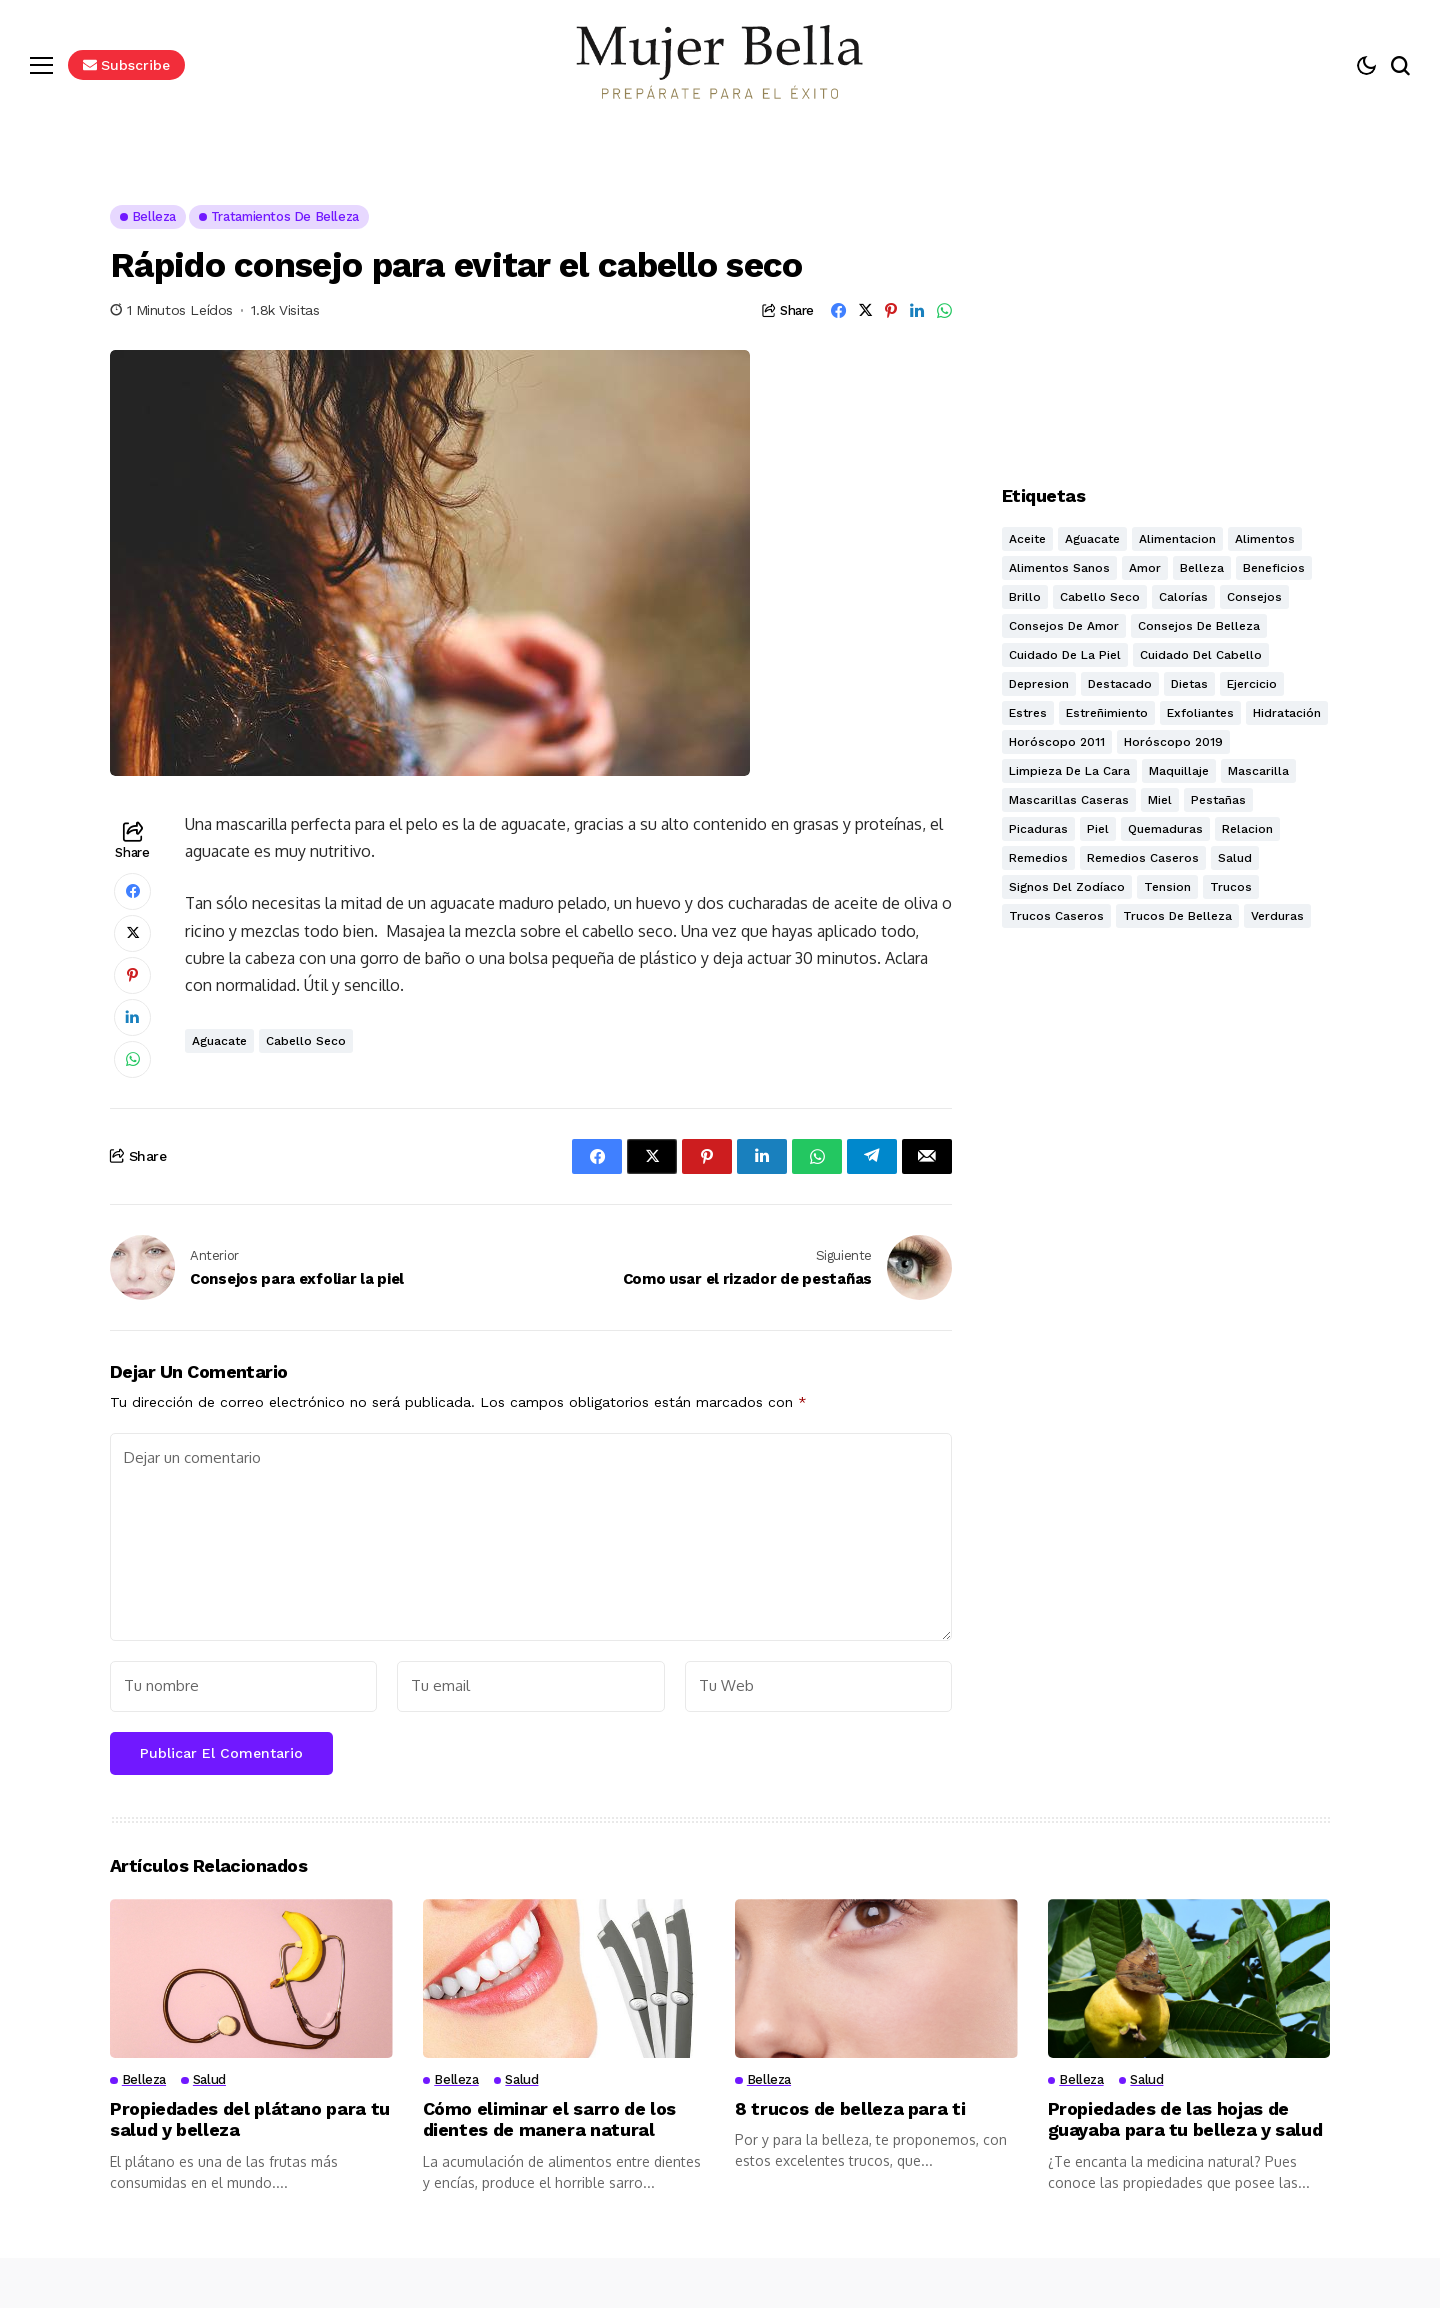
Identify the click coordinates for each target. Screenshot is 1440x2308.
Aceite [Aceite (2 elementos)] (1027, 539)
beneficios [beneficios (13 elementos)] (1274, 568)
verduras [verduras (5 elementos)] (1277, 916)
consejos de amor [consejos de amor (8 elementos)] (1064, 626)
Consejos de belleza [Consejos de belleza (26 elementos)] (1199, 626)
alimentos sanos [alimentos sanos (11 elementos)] (1059, 568)
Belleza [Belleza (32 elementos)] (1202, 568)
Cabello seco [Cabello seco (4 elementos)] (1100, 597)
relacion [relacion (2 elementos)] (1247, 829)
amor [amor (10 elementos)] (1145, 568)
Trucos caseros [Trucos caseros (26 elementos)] (1056, 916)
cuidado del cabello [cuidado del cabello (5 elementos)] (1201, 655)
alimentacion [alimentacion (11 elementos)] (1177, 539)
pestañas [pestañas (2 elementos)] (1218, 800)
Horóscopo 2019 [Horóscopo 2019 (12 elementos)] (1173, 742)
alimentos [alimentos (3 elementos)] (1265, 539)
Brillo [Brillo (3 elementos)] (1025, 597)
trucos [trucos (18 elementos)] (1231, 887)
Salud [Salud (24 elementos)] (1235, 858)
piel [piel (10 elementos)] (1098, 829)
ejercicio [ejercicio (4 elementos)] (1252, 684)
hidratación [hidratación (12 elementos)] (1287, 713)
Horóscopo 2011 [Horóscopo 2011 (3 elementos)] (1057, 742)
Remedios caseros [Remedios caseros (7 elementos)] (1143, 858)
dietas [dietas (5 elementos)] (1189, 684)
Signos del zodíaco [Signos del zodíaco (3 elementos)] (1067, 887)
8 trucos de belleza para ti (850, 2108)
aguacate (219, 1041)
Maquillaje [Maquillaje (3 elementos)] (1179, 771)
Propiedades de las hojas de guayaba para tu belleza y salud (1185, 2119)
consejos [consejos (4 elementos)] (1254, 597)
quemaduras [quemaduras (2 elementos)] (1165, 829)
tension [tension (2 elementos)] (1167, 887)
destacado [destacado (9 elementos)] (1120, 684)
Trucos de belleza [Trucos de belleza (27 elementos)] (1177, 916)
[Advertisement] (1166, 330)
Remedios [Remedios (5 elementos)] (1038, 858)
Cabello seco (306, 1041)
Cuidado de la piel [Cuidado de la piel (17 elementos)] (1065, 655)
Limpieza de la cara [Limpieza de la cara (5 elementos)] (1069, 771)
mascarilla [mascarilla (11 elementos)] (1258, 771)
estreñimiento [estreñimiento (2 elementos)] (1107, 713)
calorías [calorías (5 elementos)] (1183, 597)
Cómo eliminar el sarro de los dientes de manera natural (550, 2119)
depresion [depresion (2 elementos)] (1039, 684)
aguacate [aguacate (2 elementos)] (1092, 539)
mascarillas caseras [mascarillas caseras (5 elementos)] (1069, 800)
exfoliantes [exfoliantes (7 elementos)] (1200, 713)
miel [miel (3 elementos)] (1160, 800)
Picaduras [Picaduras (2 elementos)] (1038, 829)
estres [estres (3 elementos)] (1028, 713)
